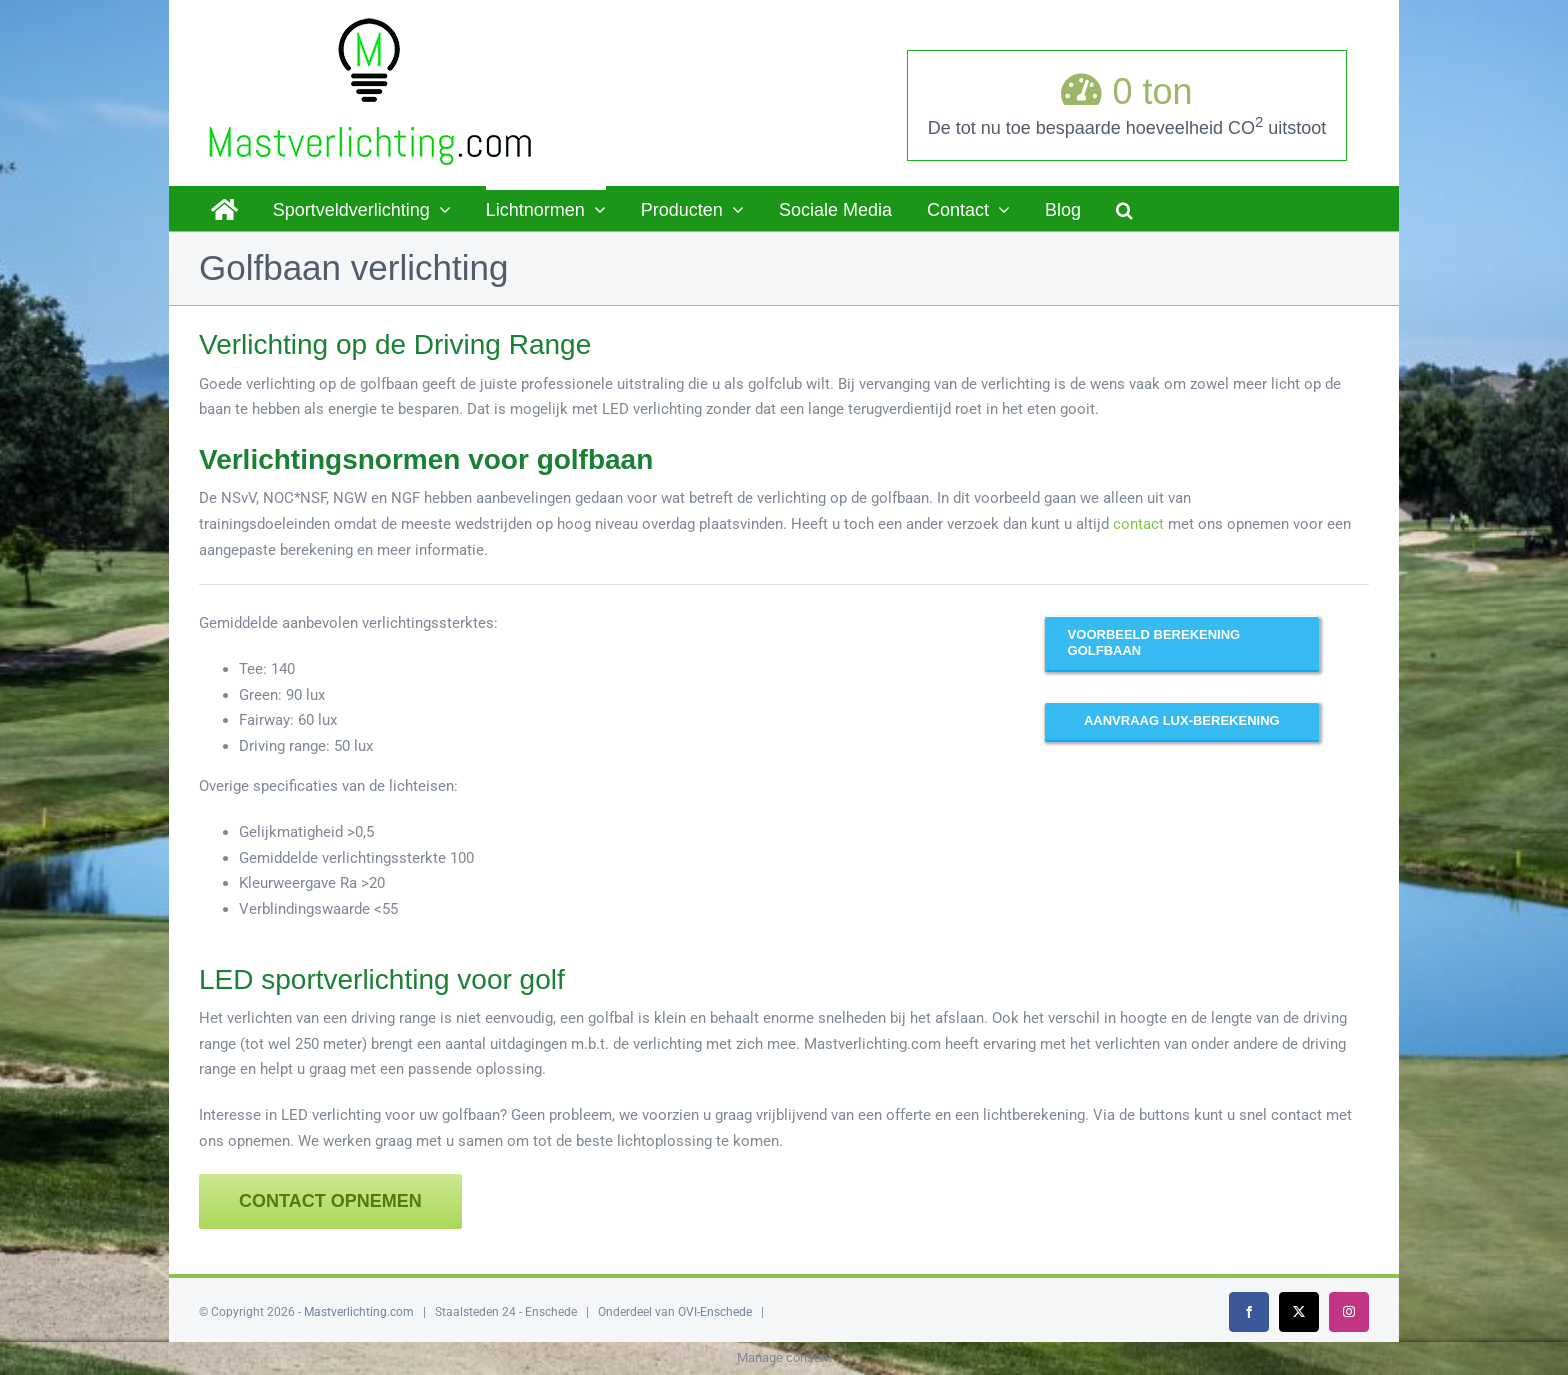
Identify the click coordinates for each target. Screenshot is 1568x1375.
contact (1138, 524)
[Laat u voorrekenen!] (1182, 721)
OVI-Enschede (715, 1312)
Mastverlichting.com (359, 1312)
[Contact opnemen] (330, 1201)
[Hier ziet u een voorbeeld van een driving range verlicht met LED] (1182, 643)
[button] (1124, 208)
